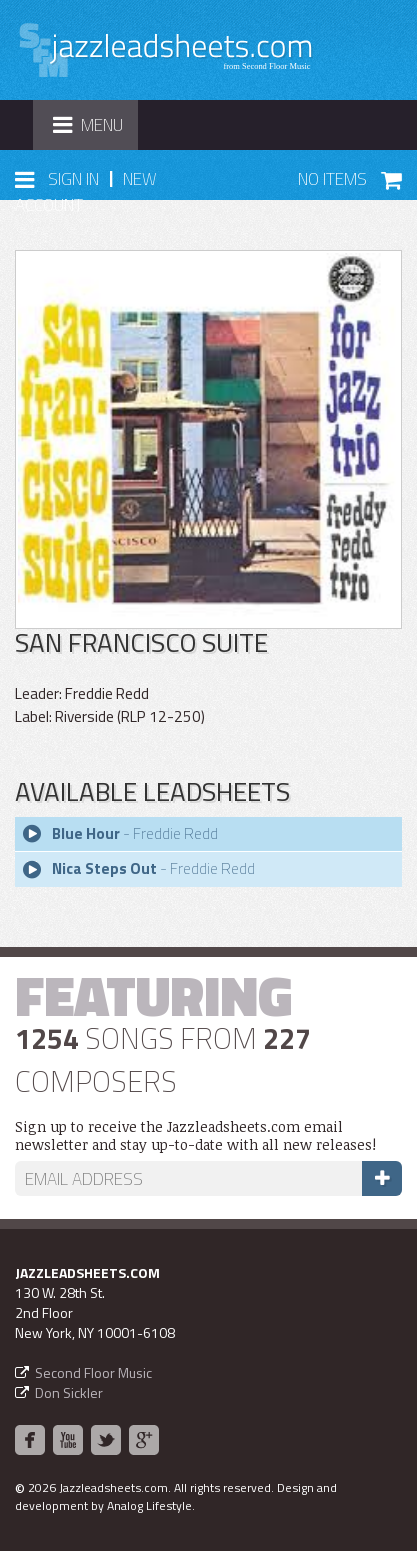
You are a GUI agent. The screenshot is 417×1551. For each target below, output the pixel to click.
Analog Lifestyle (149, 1505)
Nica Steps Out (104, 868)
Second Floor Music (93, 1372)
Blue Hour (86, 833)
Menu (95, 130)
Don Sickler (69, 1392)
